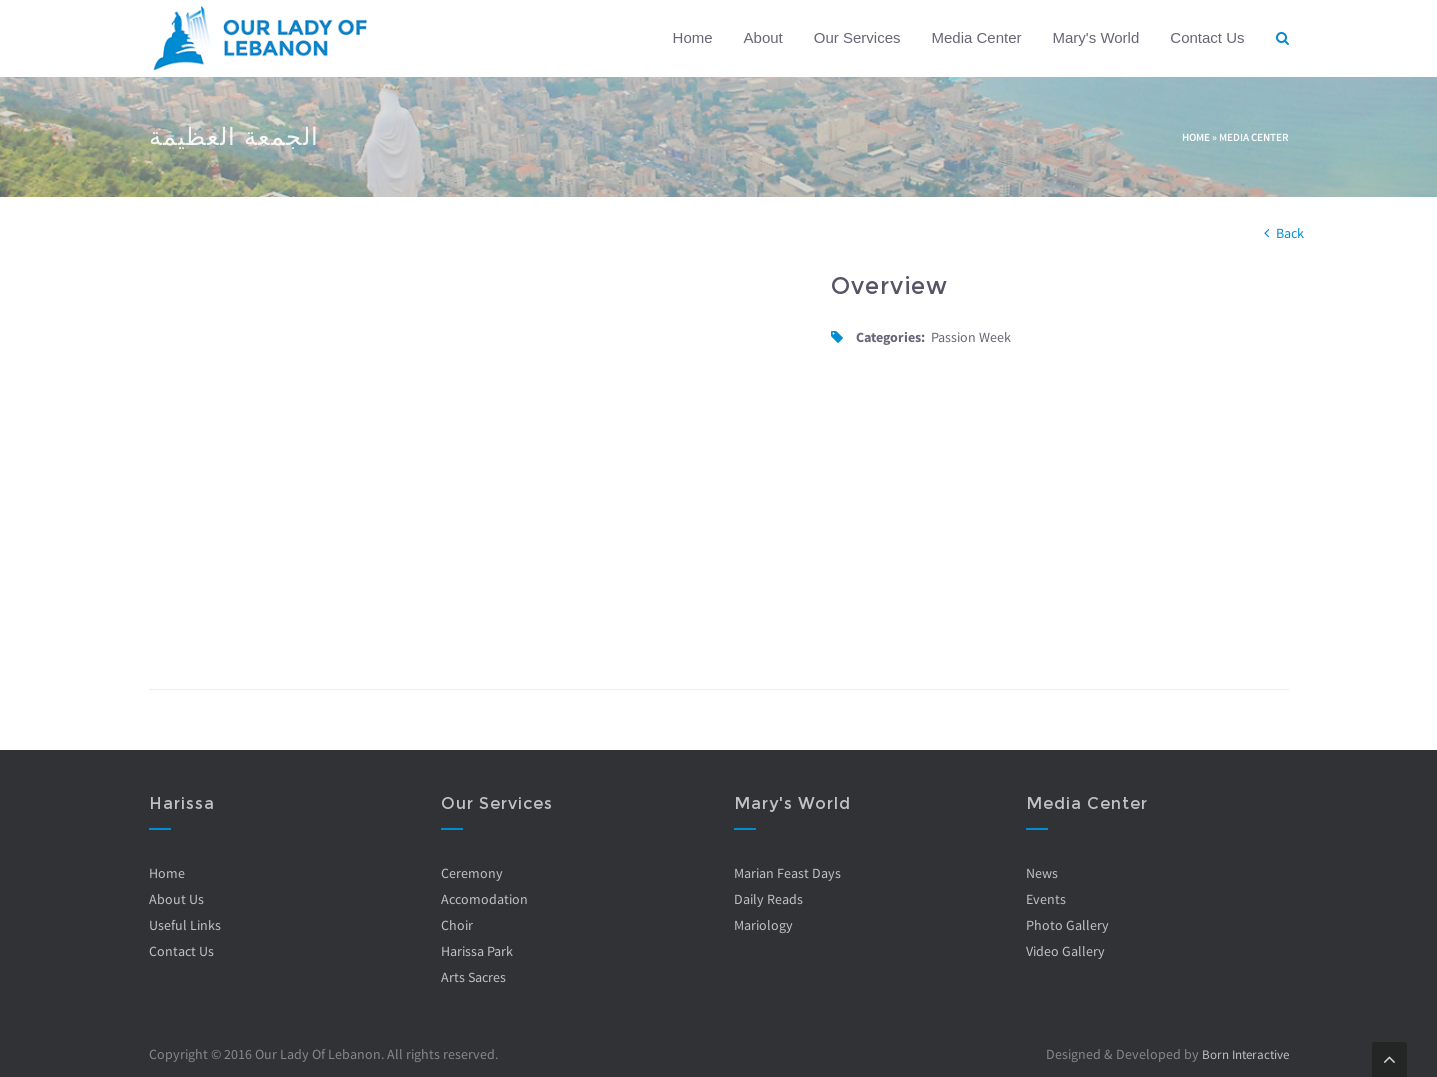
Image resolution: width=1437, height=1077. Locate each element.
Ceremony (472, 873)
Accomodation (484, 899)
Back (1290, 233)
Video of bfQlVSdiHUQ (475, 455)
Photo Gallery (1067, 925)
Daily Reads (768, 899)
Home (693, 37)
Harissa (182, 803)
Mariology (763, 925)
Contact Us (1207, 37)
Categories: (890, 337)
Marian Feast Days (787, 873)
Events (1046, 899)
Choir (457, 925)
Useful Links (185, 925)
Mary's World (1096, 37)
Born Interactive (1241, 1054)
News (1042, 873)
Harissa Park (477, 951)
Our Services (857, 37)
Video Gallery (1065, 951)
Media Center (976, 37)
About (763, 37)
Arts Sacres (473, 977)
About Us (176, 899)
